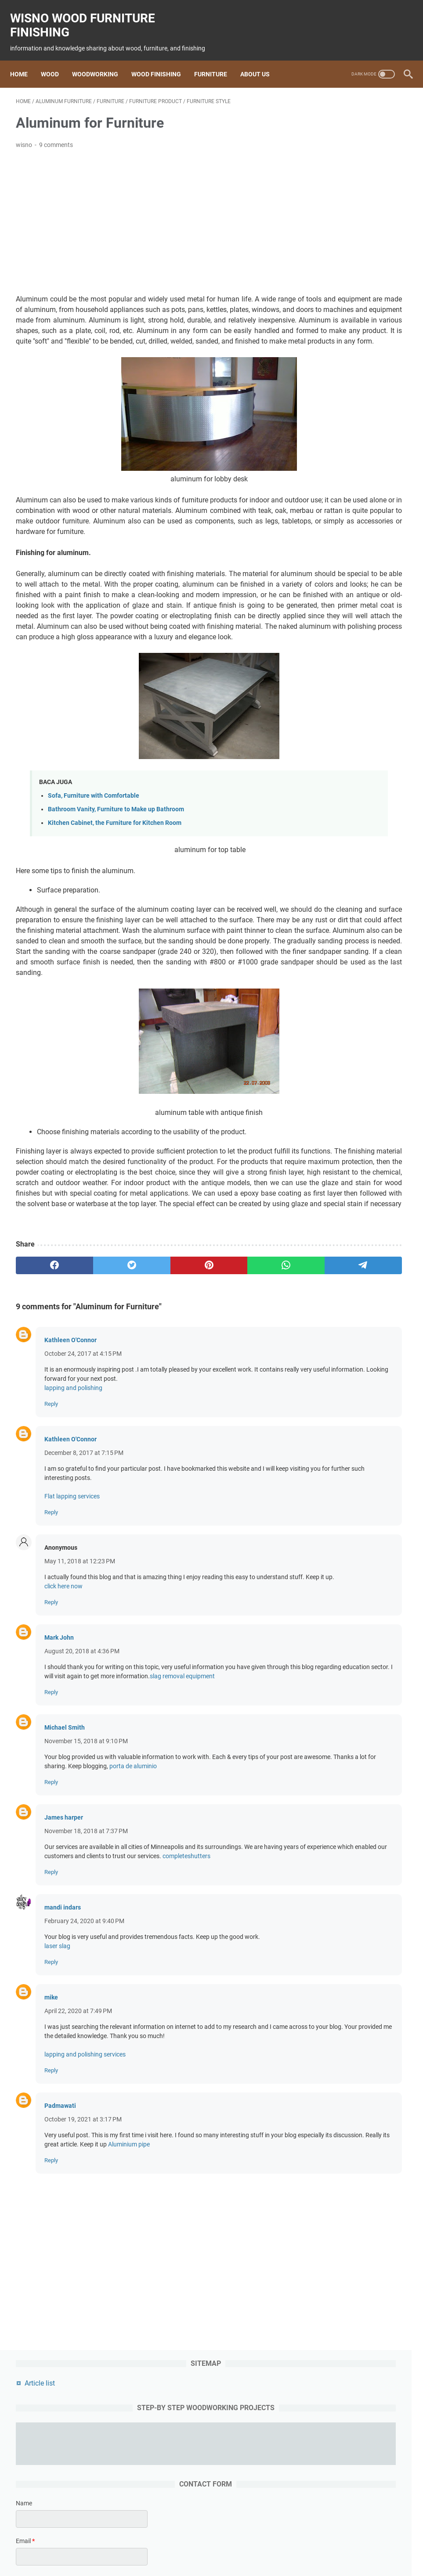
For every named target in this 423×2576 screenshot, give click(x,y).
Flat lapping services (72, 1635)
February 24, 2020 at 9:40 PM (84, 2096)
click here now (63, 1734)
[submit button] (357, 392)
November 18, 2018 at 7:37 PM (86, 1997)
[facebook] (42, 1404)
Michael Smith (64, 1884)
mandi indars (62, 2083)
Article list (331, 112)
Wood (56, 59)
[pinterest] (146, 1404)
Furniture (216, 59)
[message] (357, 343)
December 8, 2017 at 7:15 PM (83, 1591)
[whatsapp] (198, 1404)
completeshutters (93, 2031)
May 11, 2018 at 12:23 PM (79, 1700)
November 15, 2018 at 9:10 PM (86, 1898)
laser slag (57, 2121)
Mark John (59, 1785)
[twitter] (93, 1404)
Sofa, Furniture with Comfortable (93, 861)
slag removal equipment (110, 1833)
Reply (51, 1543)
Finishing (198, 2544)
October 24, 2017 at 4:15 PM (83, 1492)
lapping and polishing (73, 1526)
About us (260, 59)
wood (122, 2544)
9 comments (56, 136)
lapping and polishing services (85, 2239)
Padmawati (60, 2290)
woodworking (157, 2544)
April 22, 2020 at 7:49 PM (78, 2186)
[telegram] (250, 1404)
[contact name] (357, 250)
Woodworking (101, 59)
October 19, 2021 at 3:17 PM (83, 2304)
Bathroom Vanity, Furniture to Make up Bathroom (116, 874)
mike (51, 2173)
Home (24, 59)
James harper (63, 1984)
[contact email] (357, 288)
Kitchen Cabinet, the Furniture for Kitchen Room (114, 888)
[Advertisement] (146, 213)
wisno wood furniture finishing (88, 16)
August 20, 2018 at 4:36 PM (81, 1799)
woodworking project (279, 2544)
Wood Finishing (162, 59)
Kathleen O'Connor (70, 1479)
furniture (230, 2544)
